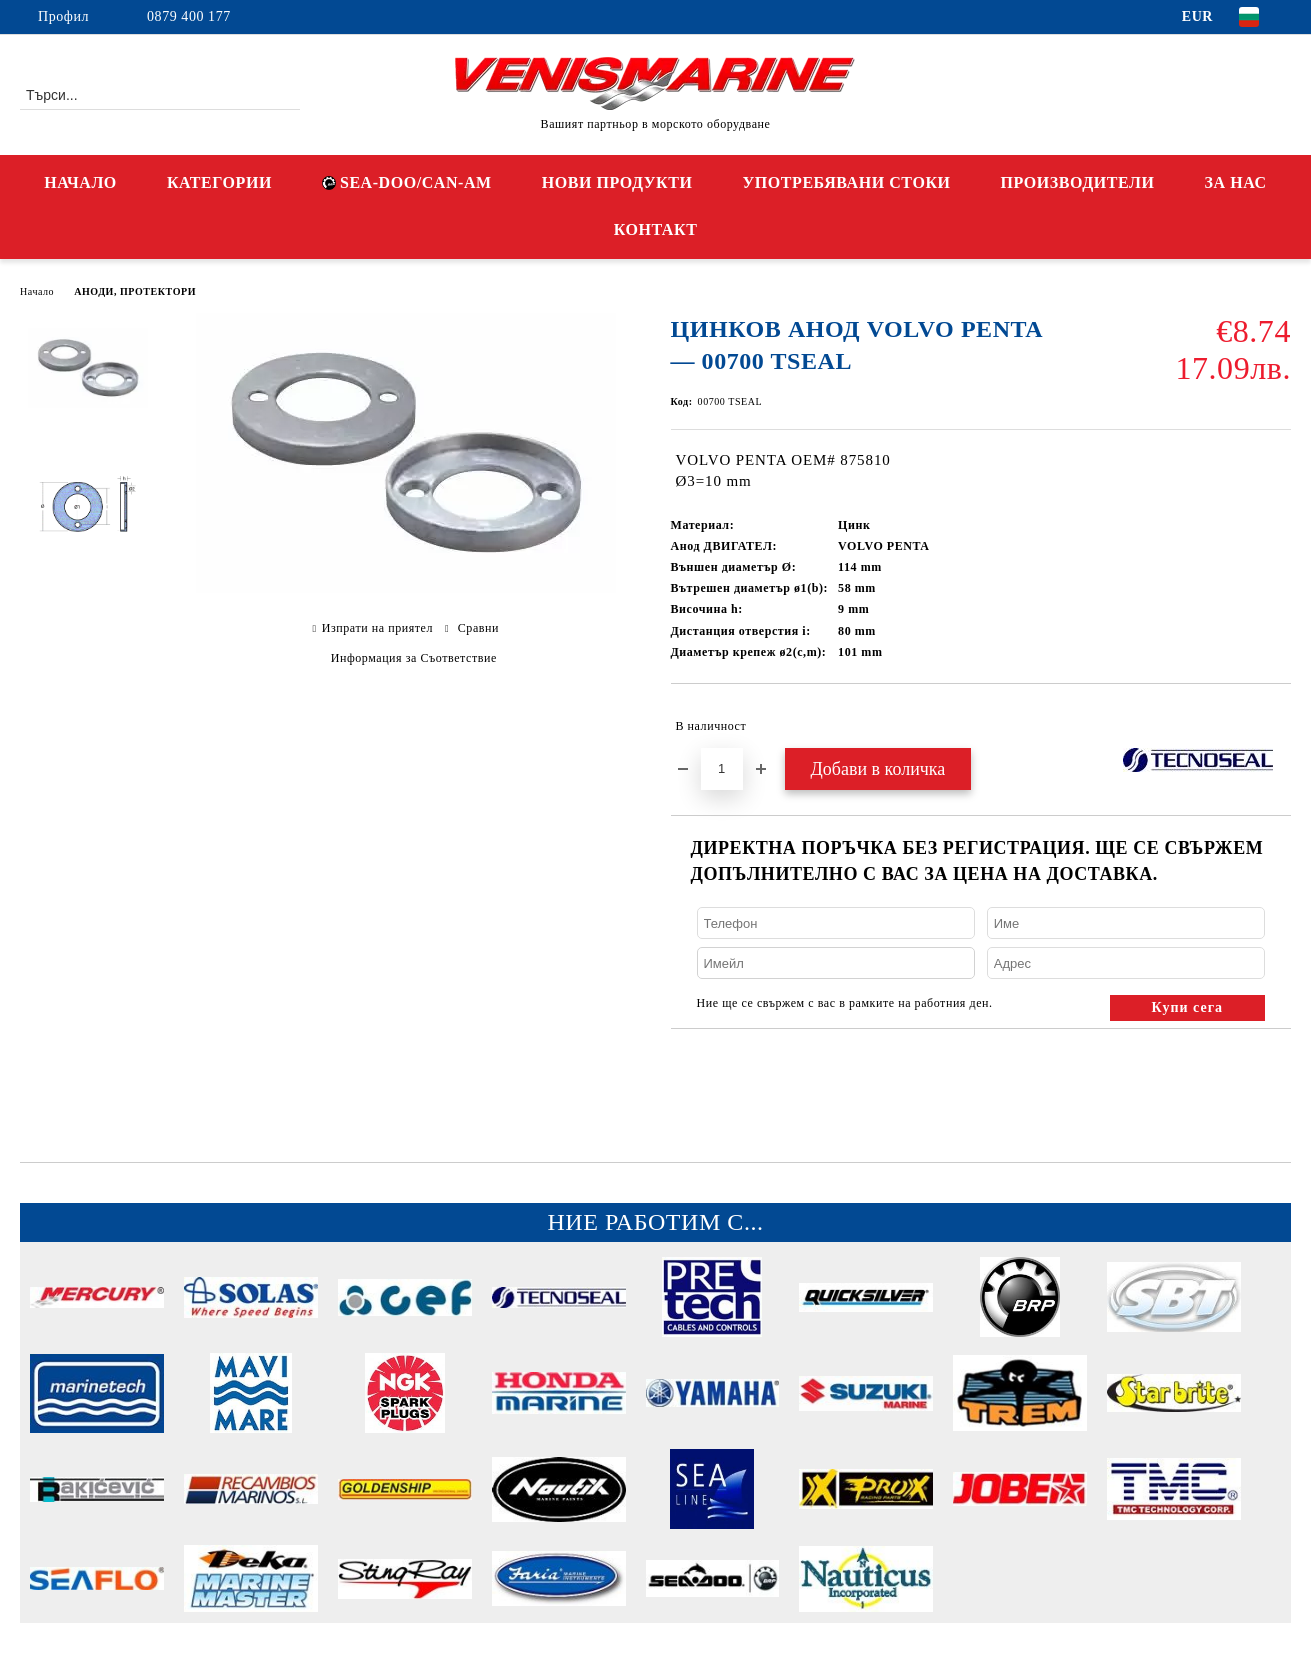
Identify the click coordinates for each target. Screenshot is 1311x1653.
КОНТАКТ (656, 229)
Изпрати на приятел (377, 628)
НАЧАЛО (80, 182)
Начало (37, 291)
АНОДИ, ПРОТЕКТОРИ (135, 291)
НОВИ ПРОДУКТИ (617, 182)
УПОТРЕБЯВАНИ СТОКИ (847, 182)
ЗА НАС (1236, 182)
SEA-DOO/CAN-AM (407, 182)
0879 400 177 (189, 16)
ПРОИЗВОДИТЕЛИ (1078, 182)
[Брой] (722, 769)
